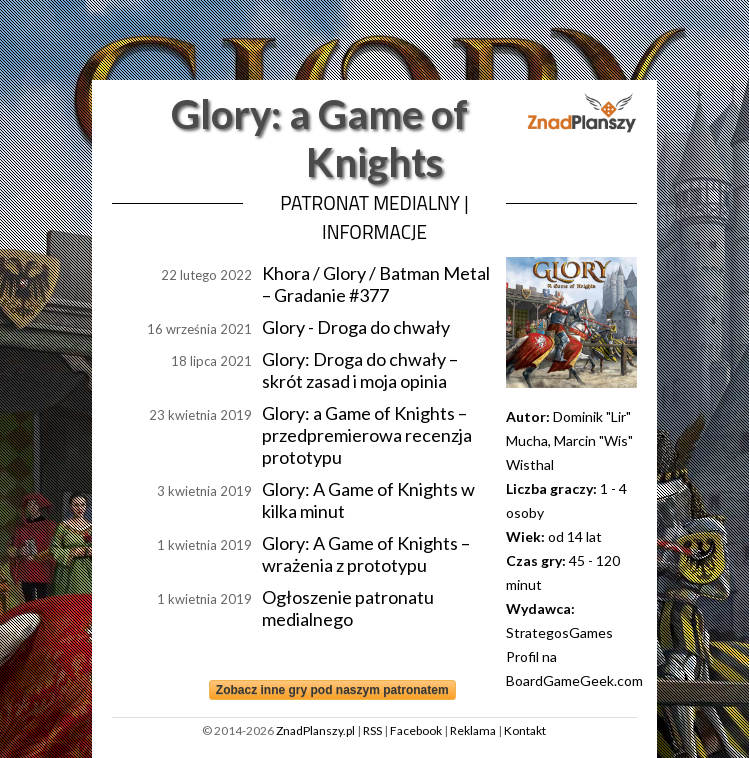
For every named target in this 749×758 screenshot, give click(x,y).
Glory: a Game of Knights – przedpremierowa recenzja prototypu (367, 435)
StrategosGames (559, 632)
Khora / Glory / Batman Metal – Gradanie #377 (376, 284)
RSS (372, 730)
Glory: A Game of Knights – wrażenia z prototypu (366, 554)
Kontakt (525, 730)
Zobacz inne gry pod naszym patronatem (332, 690)
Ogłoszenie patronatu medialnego (348, 608)
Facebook (416, 730)
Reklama (473, 730)
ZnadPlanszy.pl (315, 730)
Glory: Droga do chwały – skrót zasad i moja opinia (360, 370)
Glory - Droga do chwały (356, 327)
